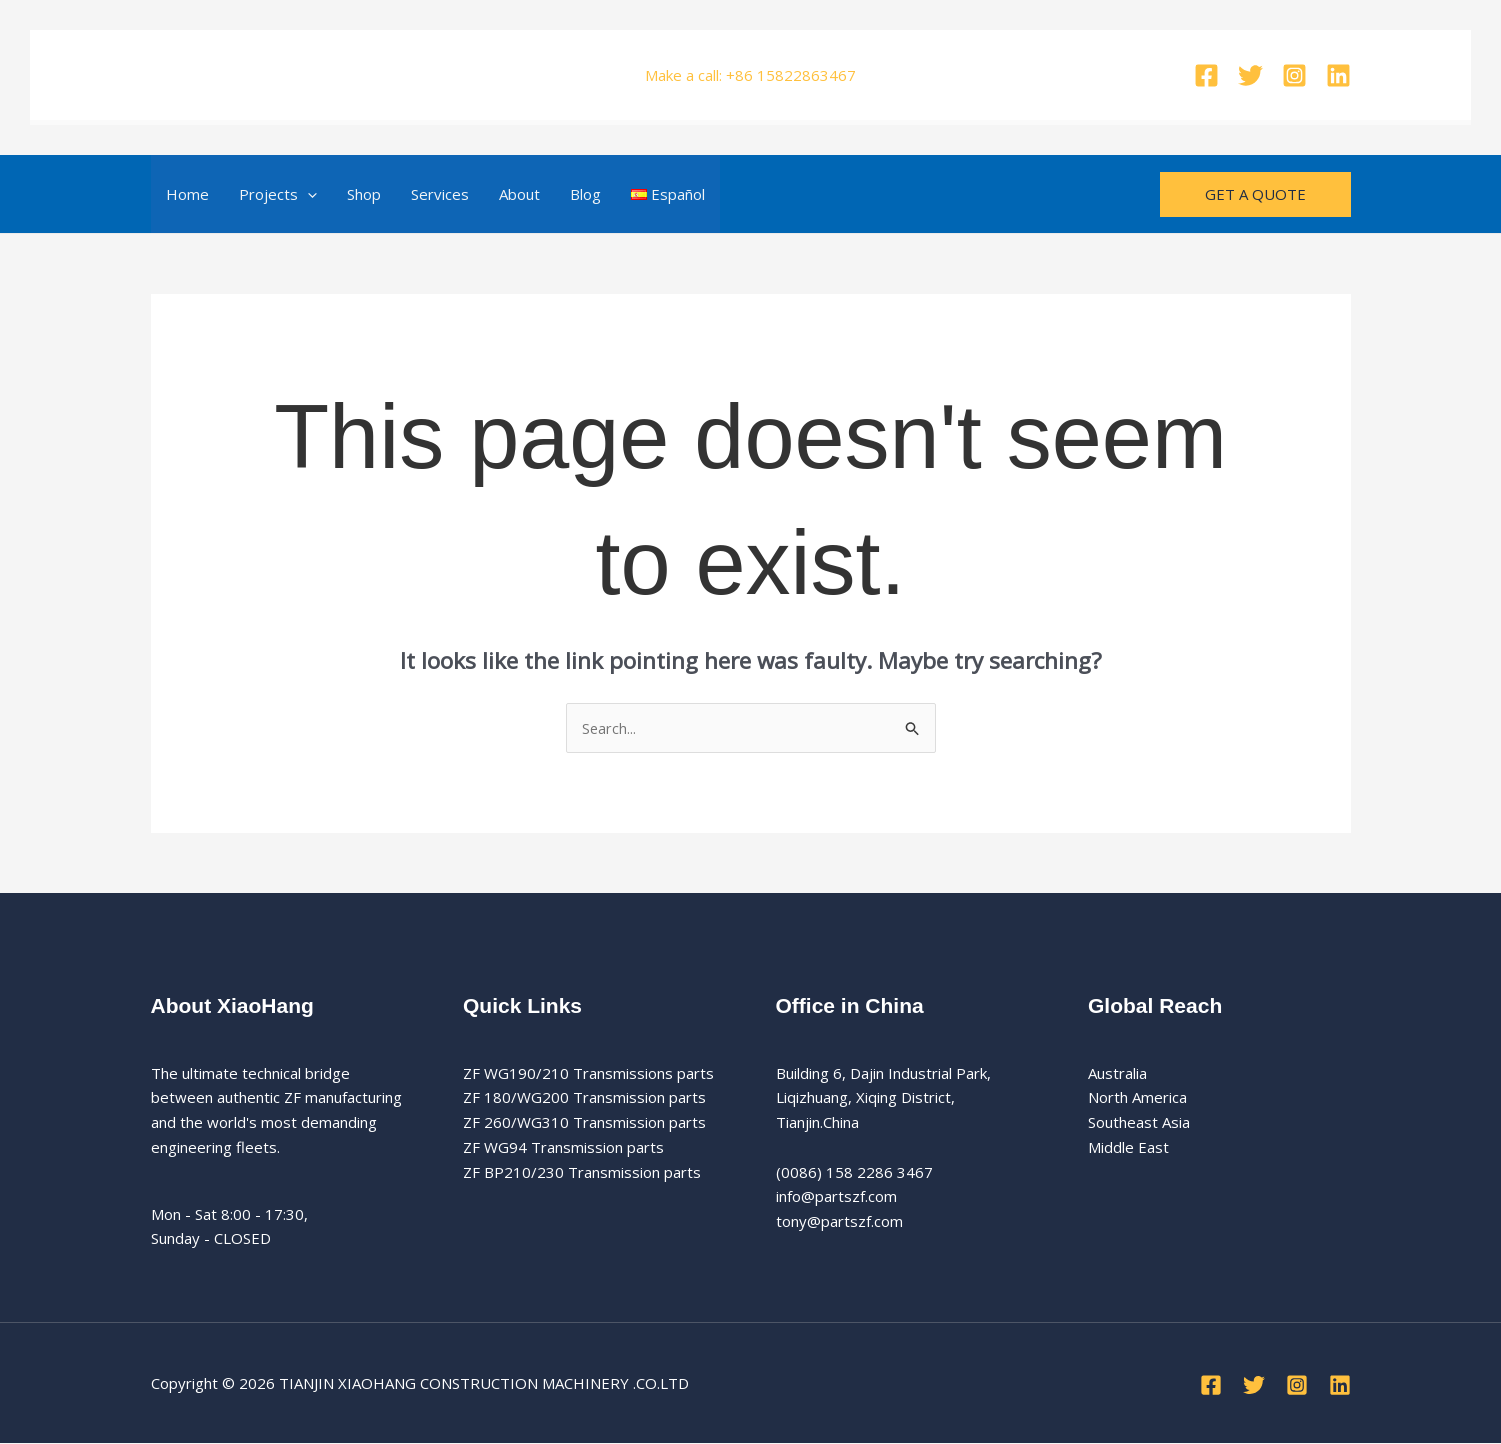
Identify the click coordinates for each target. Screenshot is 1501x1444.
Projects (278, 194)
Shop (364, 194)
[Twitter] (1250, 75)
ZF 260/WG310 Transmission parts (584, 1123)
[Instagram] (1294, 75)
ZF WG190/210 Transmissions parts (588, 1073)
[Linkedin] (1338, 75)
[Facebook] (1206, 75)
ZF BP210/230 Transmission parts (582, 1172)
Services (440, 194)
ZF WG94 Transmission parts (563, 1148)
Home (187, 194)
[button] (307, 194)
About (519, 194)
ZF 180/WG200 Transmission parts (584, 1098)
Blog (585, 194)
